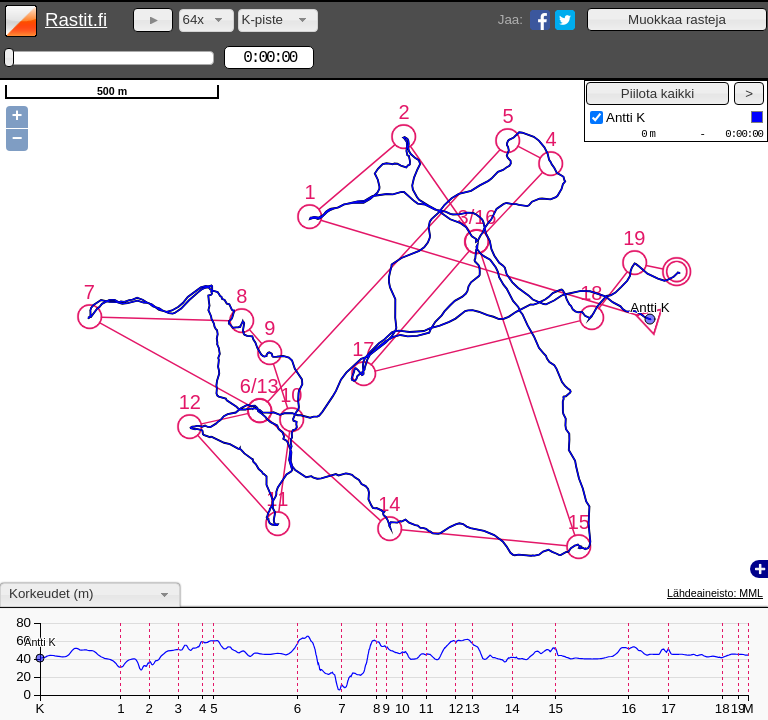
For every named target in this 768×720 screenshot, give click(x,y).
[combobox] (206, 20)
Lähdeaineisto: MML (715, 593)
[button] (677, 19)
